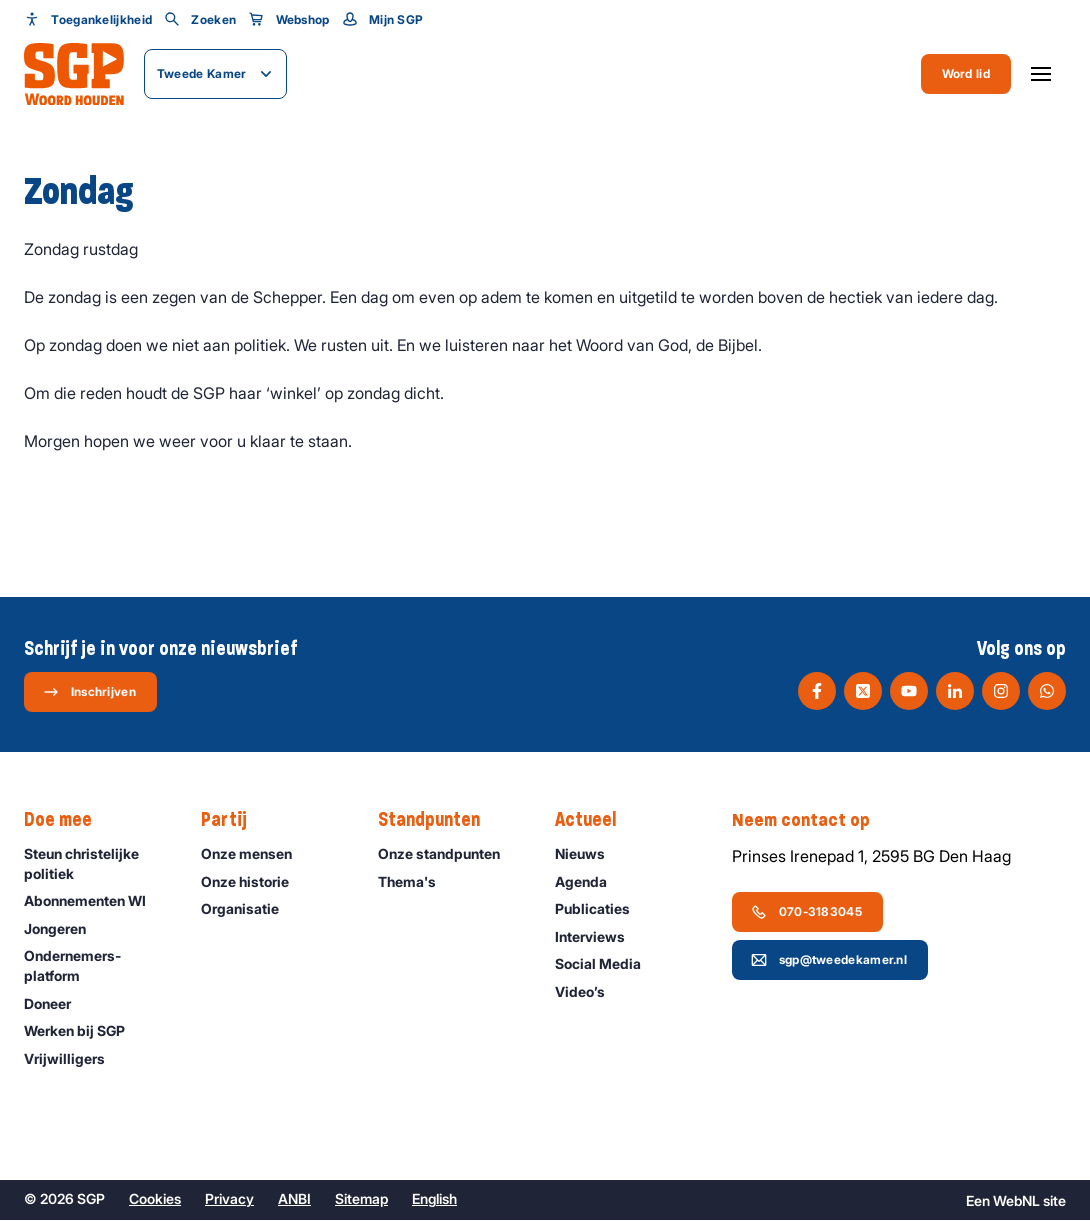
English (434, 1199)
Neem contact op (811, 821)
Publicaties (601, 909)
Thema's (416, 882)
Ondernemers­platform (96, 966)
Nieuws (589, 854)
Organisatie (249, 909)
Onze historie (254, 882)
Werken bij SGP (83, 1031)
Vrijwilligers (73, 1059)
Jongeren (64, 929)
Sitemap (361, 1199)
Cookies (155, 1199)
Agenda (590, 882)
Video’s (589, 992)
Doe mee (68, 821)
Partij (234, 821)
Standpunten (439, 821)
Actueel (595, 821)
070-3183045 (806, 912)
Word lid (966, 73)
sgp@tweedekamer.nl (829, 960)
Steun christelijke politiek (96, 864)
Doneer (56, 1004)
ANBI (294, 1199)
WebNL (1016, 1201)
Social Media (607, 964)
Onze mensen (255, 854)
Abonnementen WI (94, 901)
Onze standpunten (448, 854)
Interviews (599, 937)
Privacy (229, 1199)
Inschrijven (89, 692)
